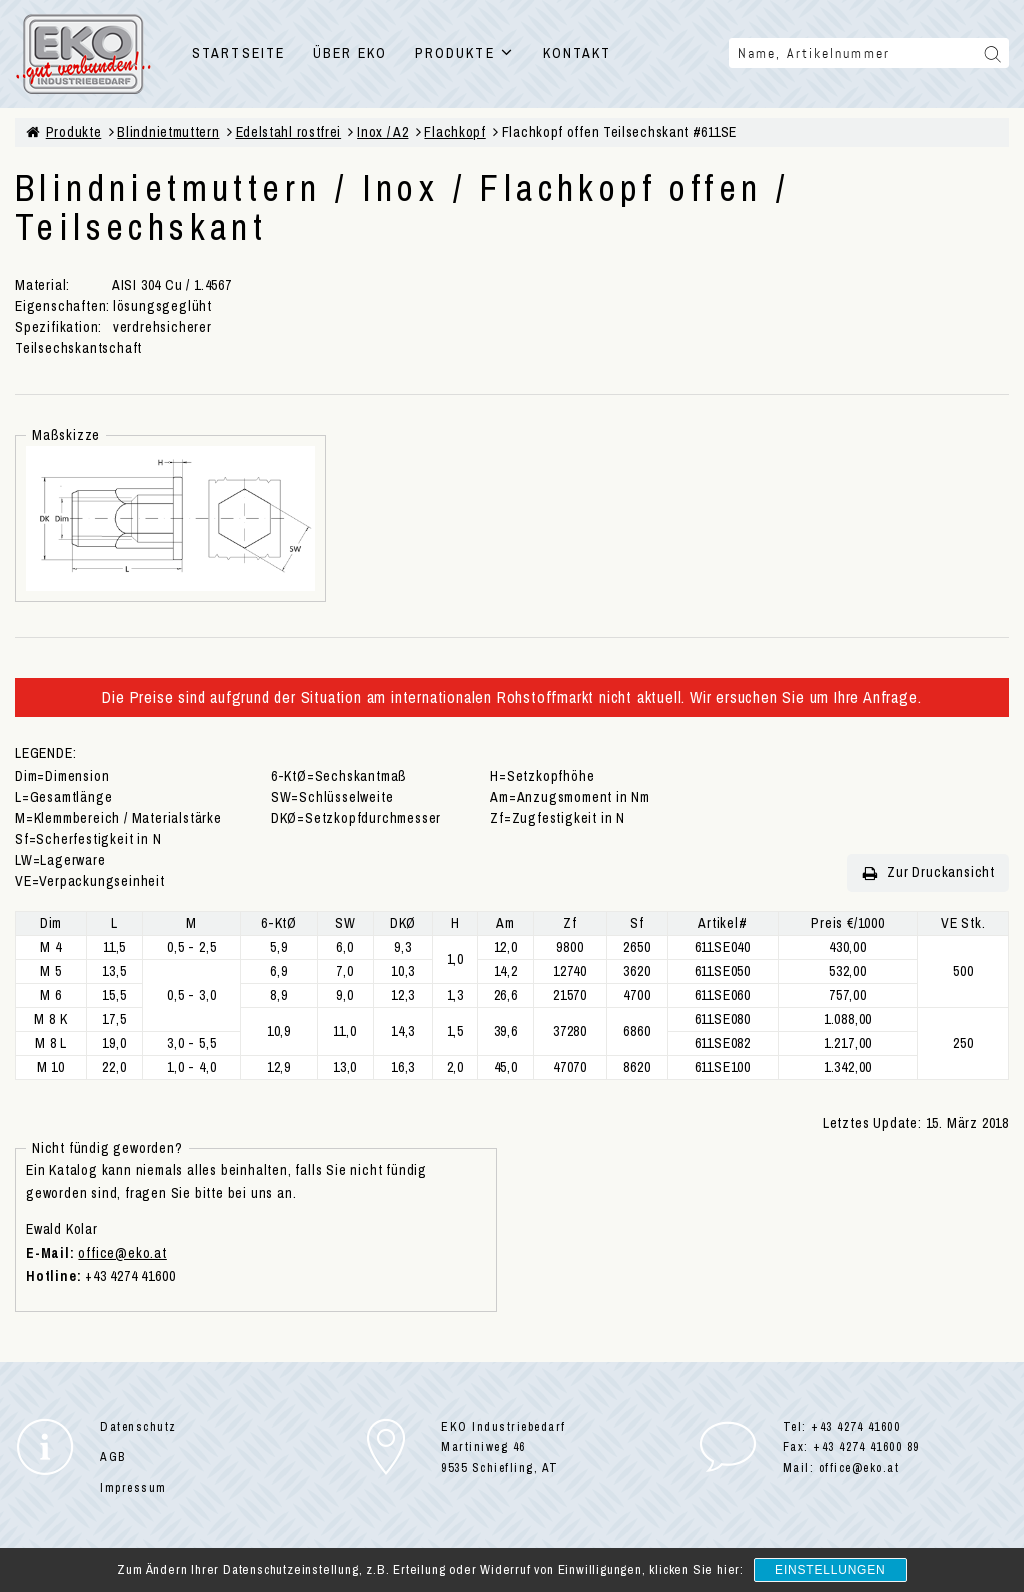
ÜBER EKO (350, 53)
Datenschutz (138, 1427)
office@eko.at (122, 1253)
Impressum (133, 1488)
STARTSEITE (238, 53)
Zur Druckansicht (928, 872)
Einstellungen (830, 1570)
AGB (113, 1457)
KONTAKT (577, 53)
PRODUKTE (465, 53)
